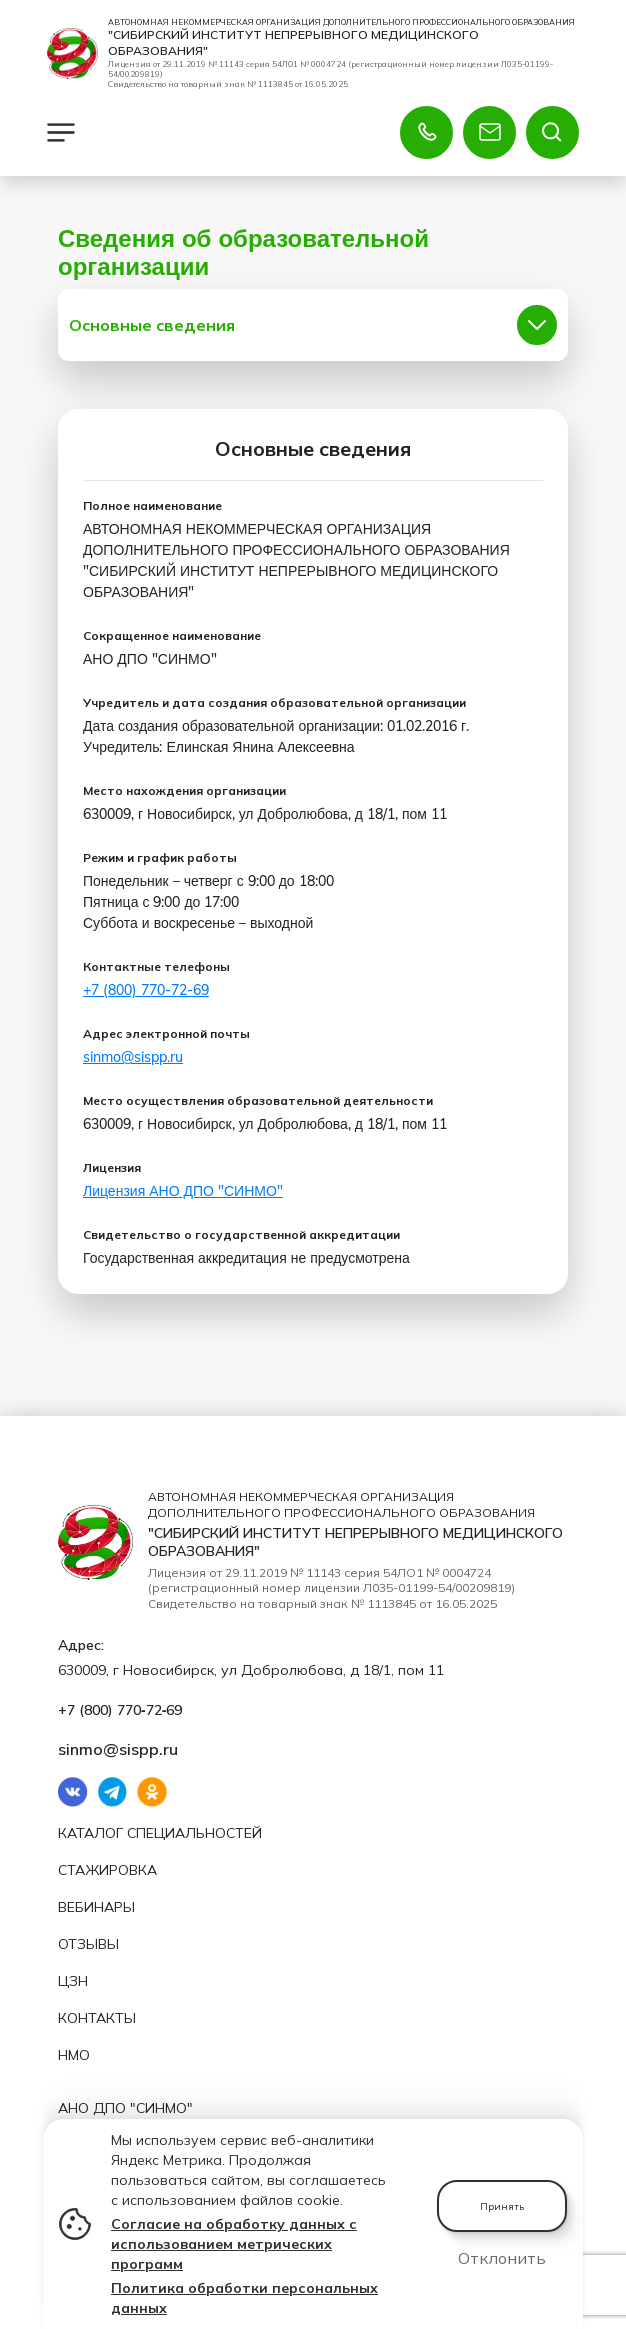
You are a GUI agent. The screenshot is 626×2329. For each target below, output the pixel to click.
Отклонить (502, 2258)
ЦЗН (73, 1981)
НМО (74, 2055)
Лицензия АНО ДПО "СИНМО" (183, 1192)
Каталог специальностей (160, 1833)
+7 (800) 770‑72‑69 (146, 991)
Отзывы (88, 1944)
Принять (502, 2206)
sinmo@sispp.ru (133, 1058)
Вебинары (96, 1907)
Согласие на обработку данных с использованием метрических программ (234, 2244)
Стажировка (107, 1870)
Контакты (97, 2018)
